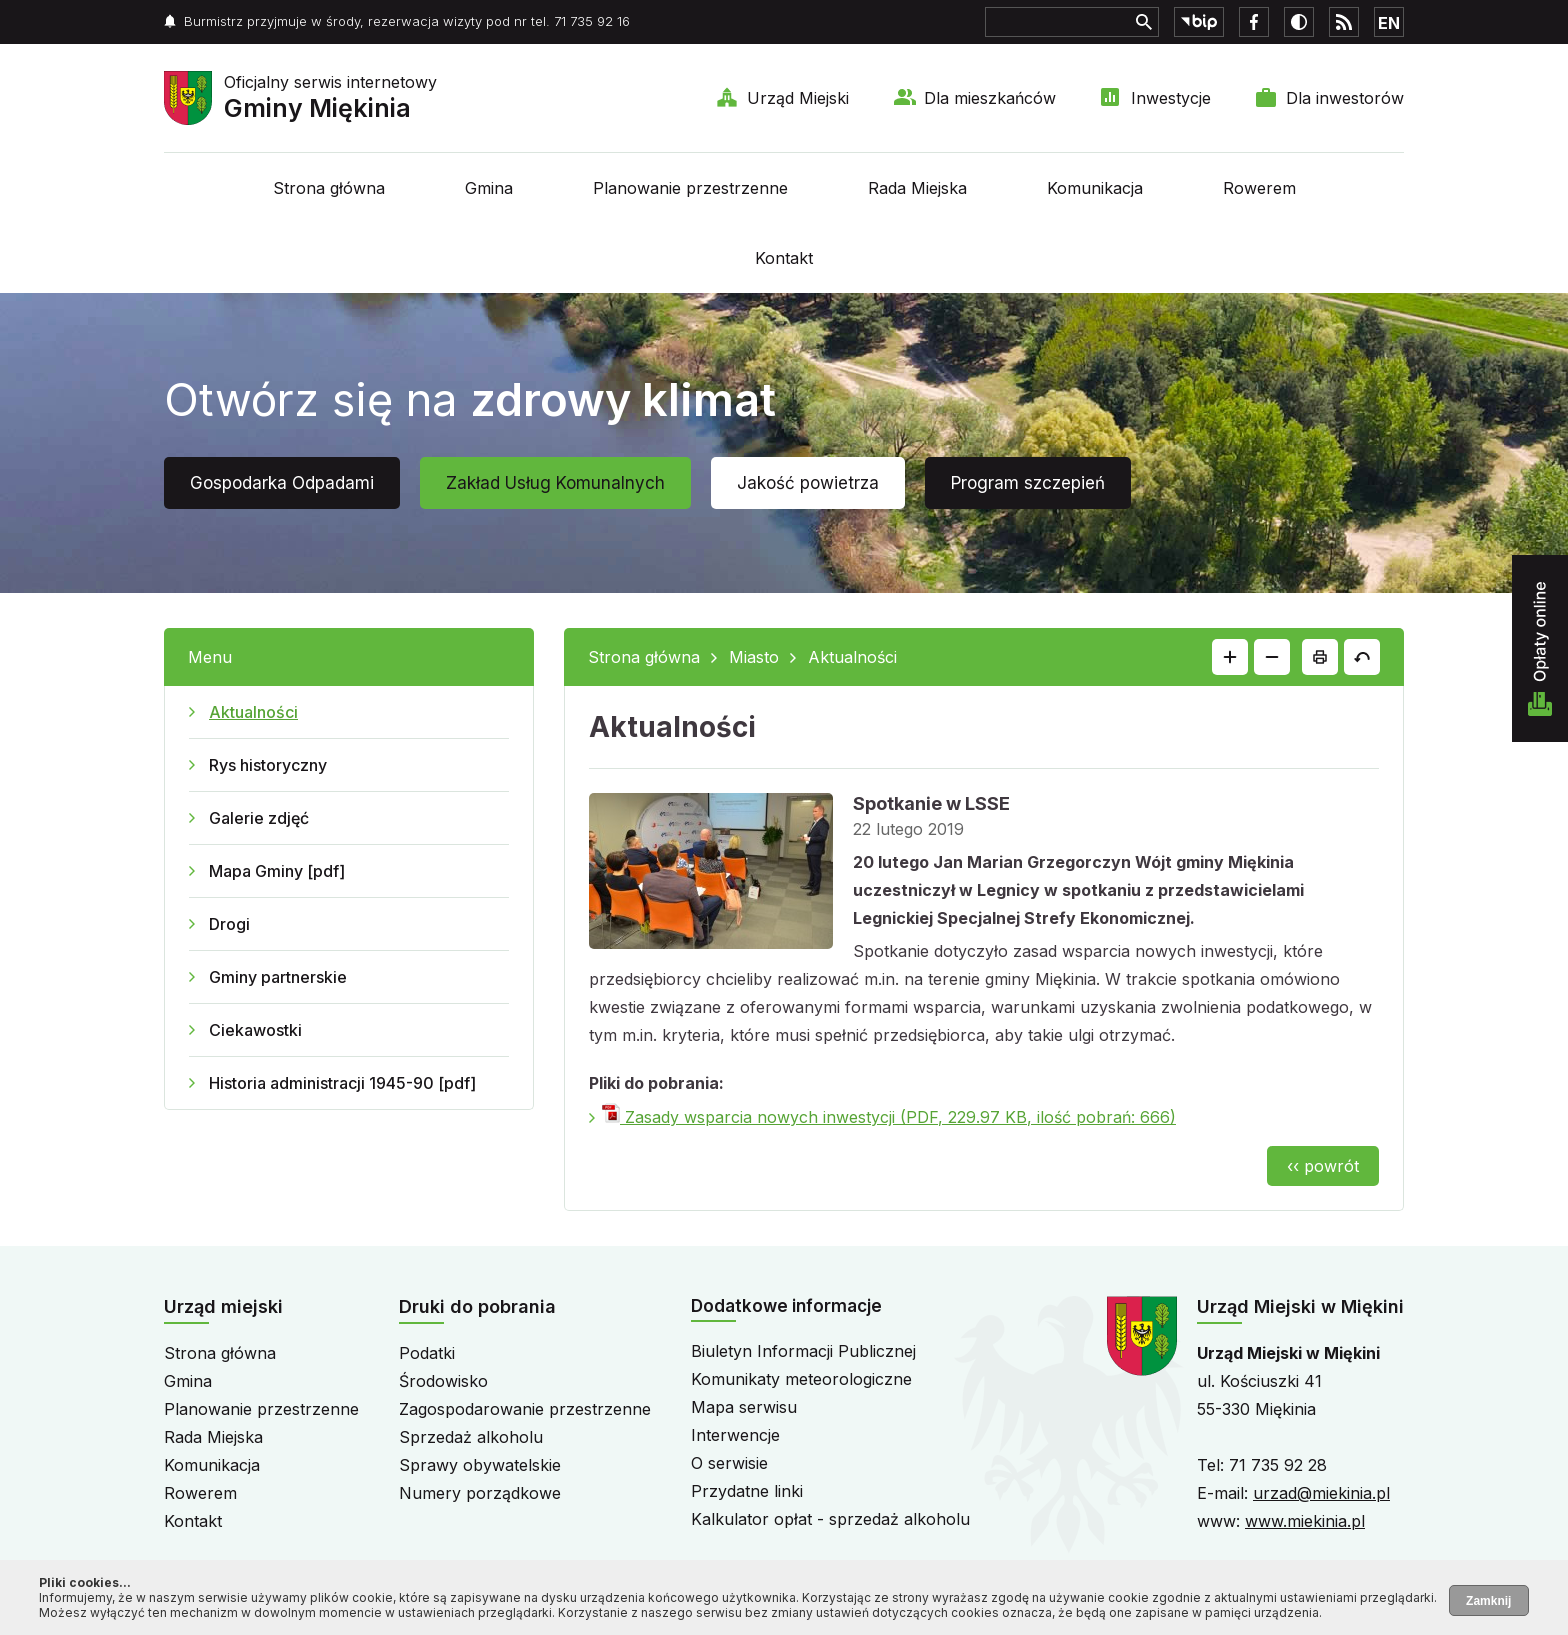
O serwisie (729, 1463)
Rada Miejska (917, 188)
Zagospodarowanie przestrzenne (525, 1409)
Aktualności (253, 712)
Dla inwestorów (1345, 98)
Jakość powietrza (808, 483)
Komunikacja (1095, 188)
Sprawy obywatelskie (480, 1465)
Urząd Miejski (798, 98)
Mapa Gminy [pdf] (277, 871)
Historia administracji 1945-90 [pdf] (342, 1083)
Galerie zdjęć (259, 818)
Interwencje (735, 1435)
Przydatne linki (747, 1491)
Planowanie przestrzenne (690, 188)
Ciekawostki (255, 1030)
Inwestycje (1171, 98)
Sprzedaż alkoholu (471, 1437)
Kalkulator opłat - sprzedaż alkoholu (830, 1519)
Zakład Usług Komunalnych (555, 483)
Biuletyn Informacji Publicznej (803, 1351)
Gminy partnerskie (278, 977)
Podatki (427, 1353)
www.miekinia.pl (1305, 1521)
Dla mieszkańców (990, 98)
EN (1389, 23)
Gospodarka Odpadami (282, 483)
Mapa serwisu (744, 1407)
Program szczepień (1028, 483)
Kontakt (784, 258)
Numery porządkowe (480, 1493)
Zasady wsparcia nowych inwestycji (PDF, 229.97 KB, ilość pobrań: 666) (889, 1117)
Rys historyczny (268, 765)
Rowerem (1259, 188)
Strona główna (329, 188)
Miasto (754, 657)
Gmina (489, 188)
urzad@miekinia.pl (1321, 1493)
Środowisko (443, 1381)
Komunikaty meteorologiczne (801, 1379)
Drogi (229, 924)
